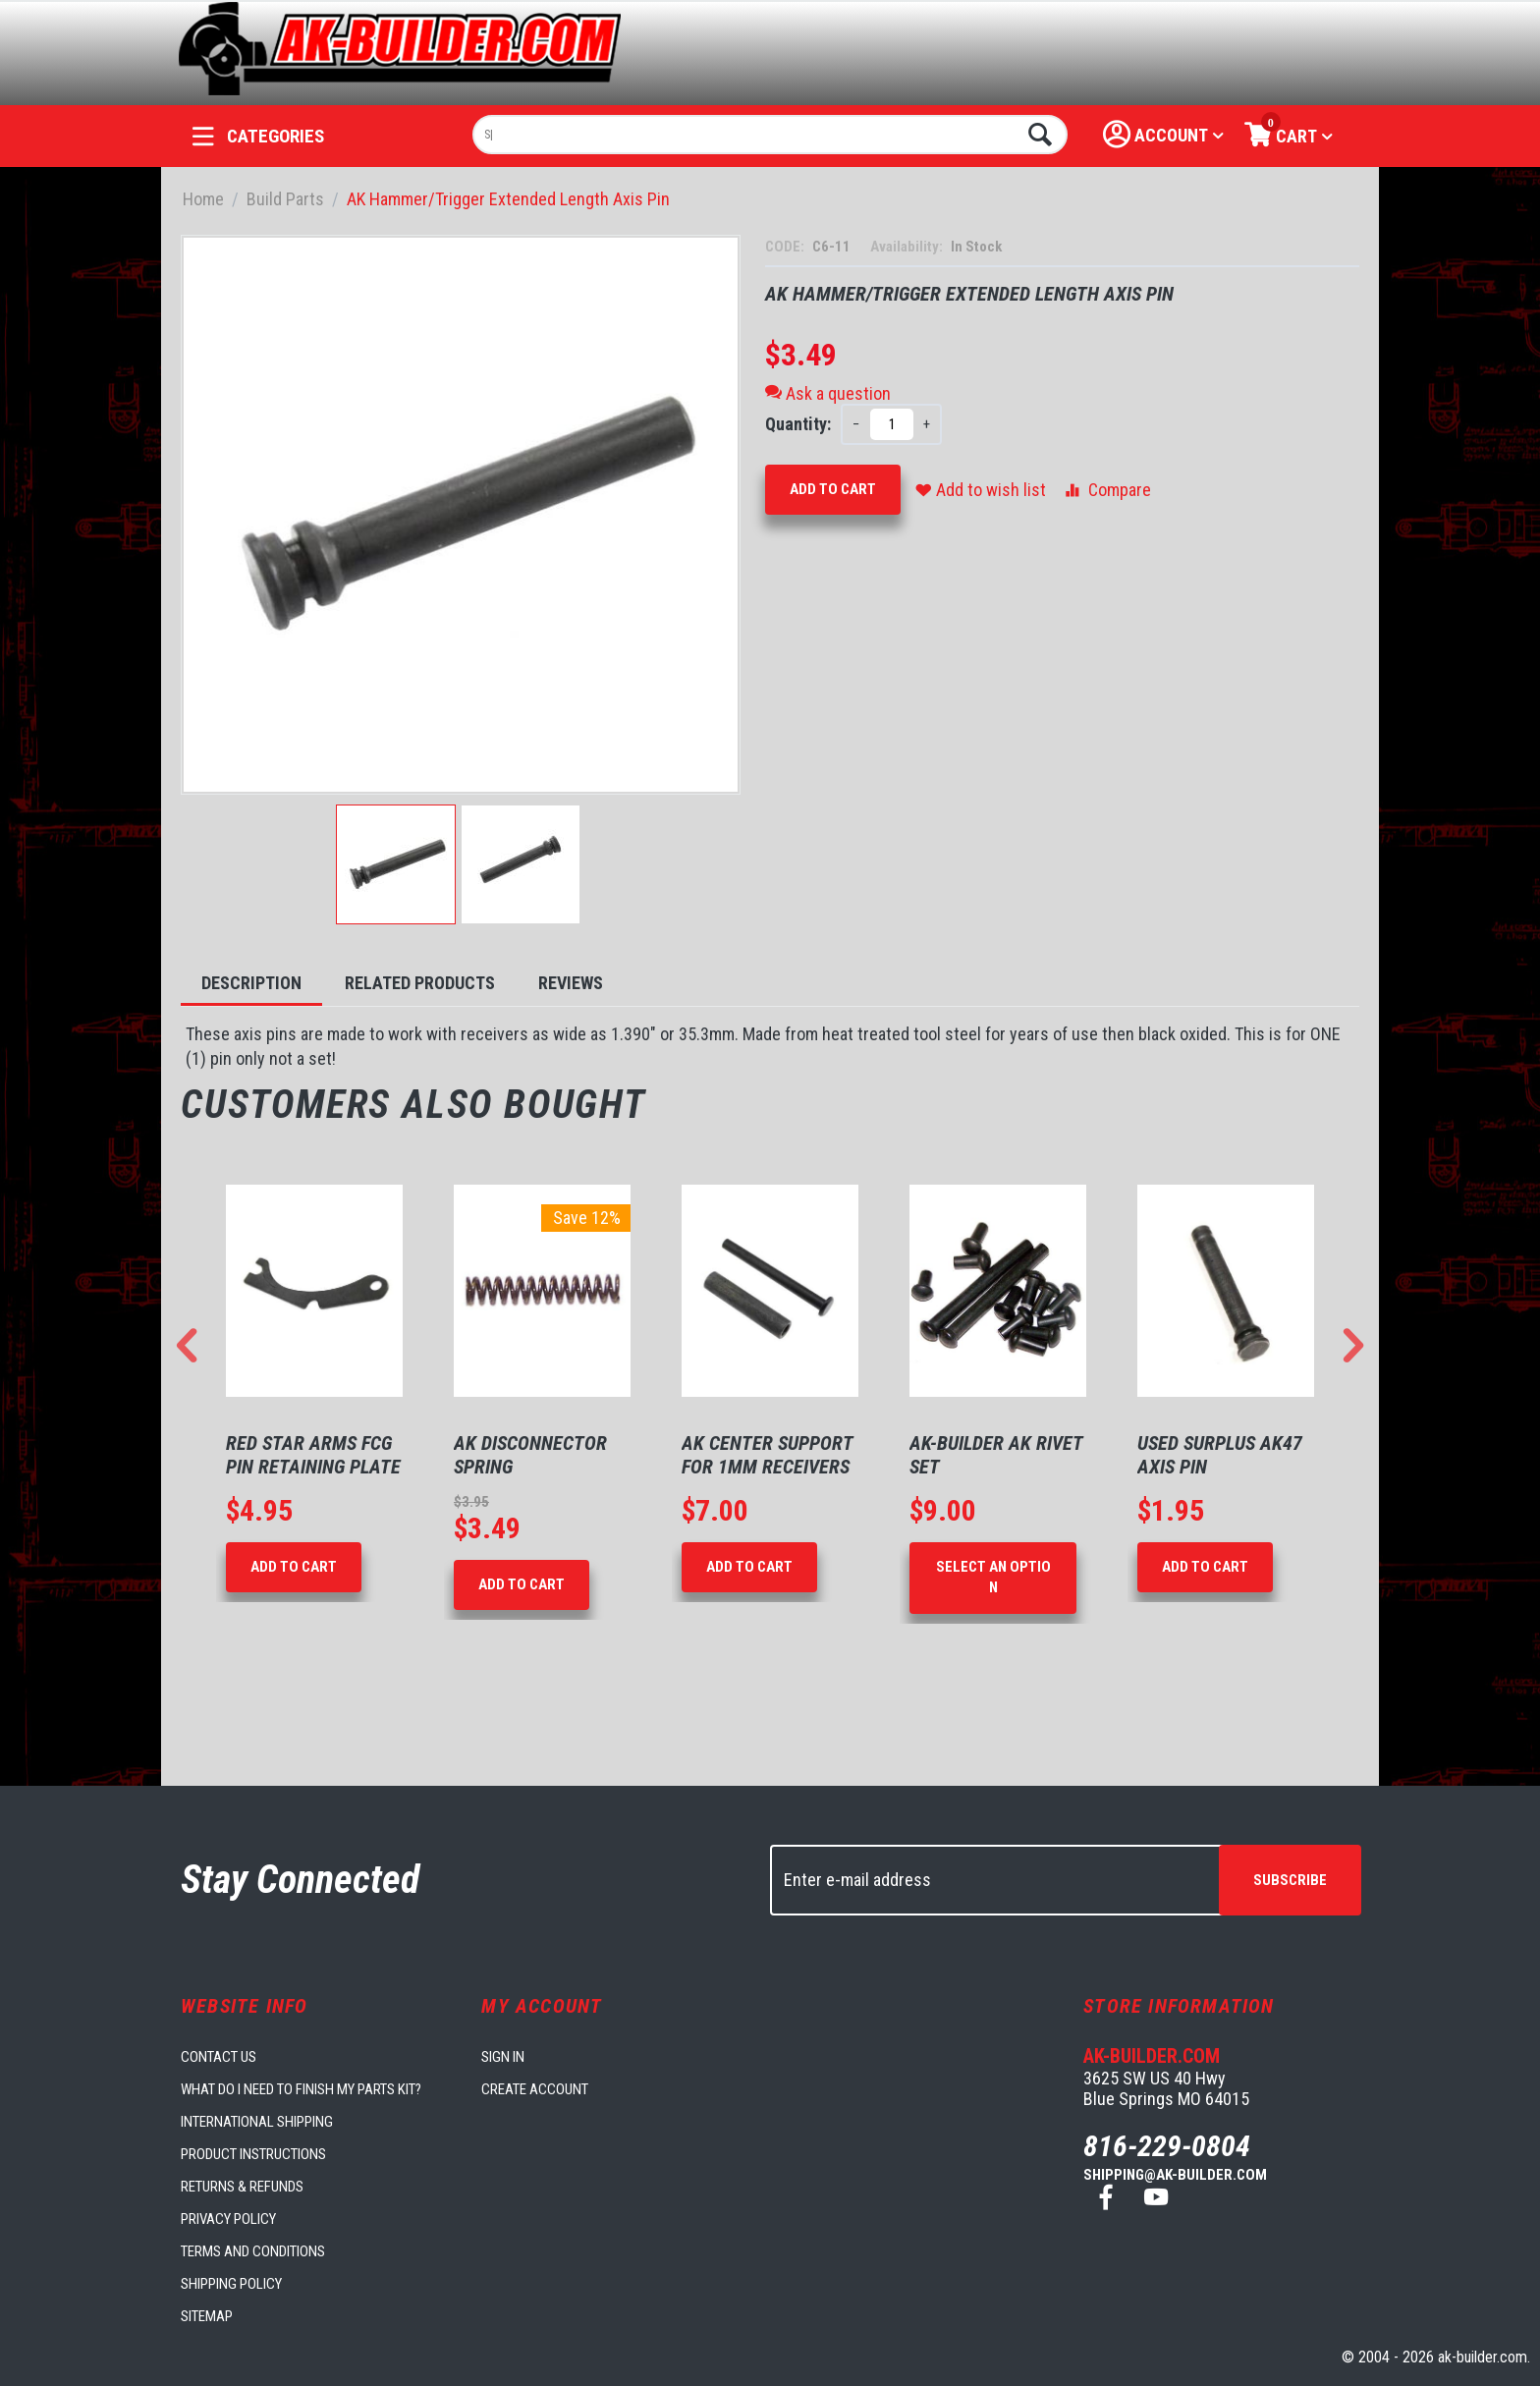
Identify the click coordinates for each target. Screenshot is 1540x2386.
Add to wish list (980, 489)
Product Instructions (253, 2154)
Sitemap (207, 2316)
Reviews (570, 982)
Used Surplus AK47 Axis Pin (1219, 1454)
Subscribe (1290, 1880)
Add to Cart (833, 489)
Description (251, 982)
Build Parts (285, 199)
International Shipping (257, 2122)
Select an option (993, 1577)
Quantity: (798, 424)
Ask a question (828, 393)
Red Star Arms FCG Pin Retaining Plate (313, 1454)
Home (203, 199)
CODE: (786, 246)
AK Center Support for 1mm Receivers (767, 1454)
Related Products (420, 982)
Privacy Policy (228, 2219)
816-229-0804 (1166, 2146)
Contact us (218, 2057)
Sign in (502, 2057)
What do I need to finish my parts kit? (301, 2089)
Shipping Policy (231, 2284)
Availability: (908, 246)
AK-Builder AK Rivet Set (995, 1454)
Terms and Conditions (253, 2251)
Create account (534, 2089)
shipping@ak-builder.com (1175, 2175)
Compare (1106, 489)
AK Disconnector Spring (530, 1454)
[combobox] (770, 134)
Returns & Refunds (242, 2186)
